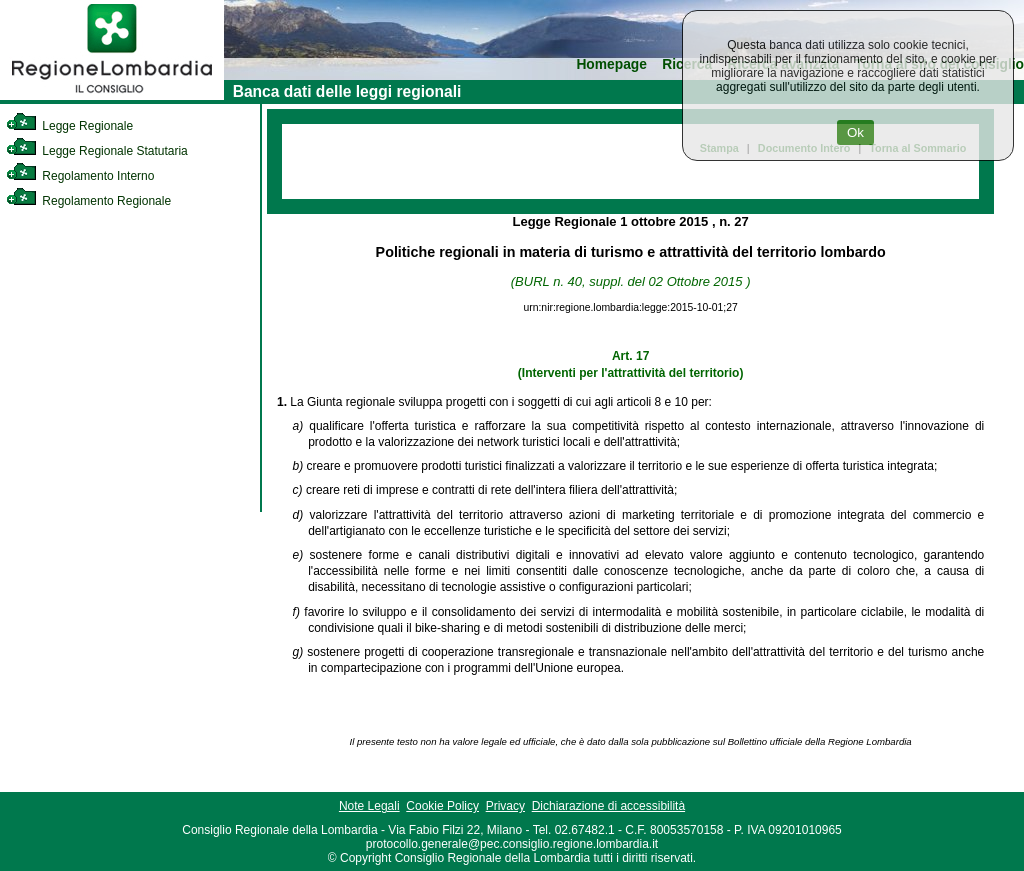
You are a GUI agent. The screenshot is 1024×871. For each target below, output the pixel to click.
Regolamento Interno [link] (80, 176)
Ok (855, 132)
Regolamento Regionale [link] (88, 201)
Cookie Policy (442, 806)
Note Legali (369, 806)
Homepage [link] (611, 64)
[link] (112, 96)
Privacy (505, 806)
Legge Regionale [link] (69, 126)
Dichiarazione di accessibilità (608, 806)
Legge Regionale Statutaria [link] (97, 151)
